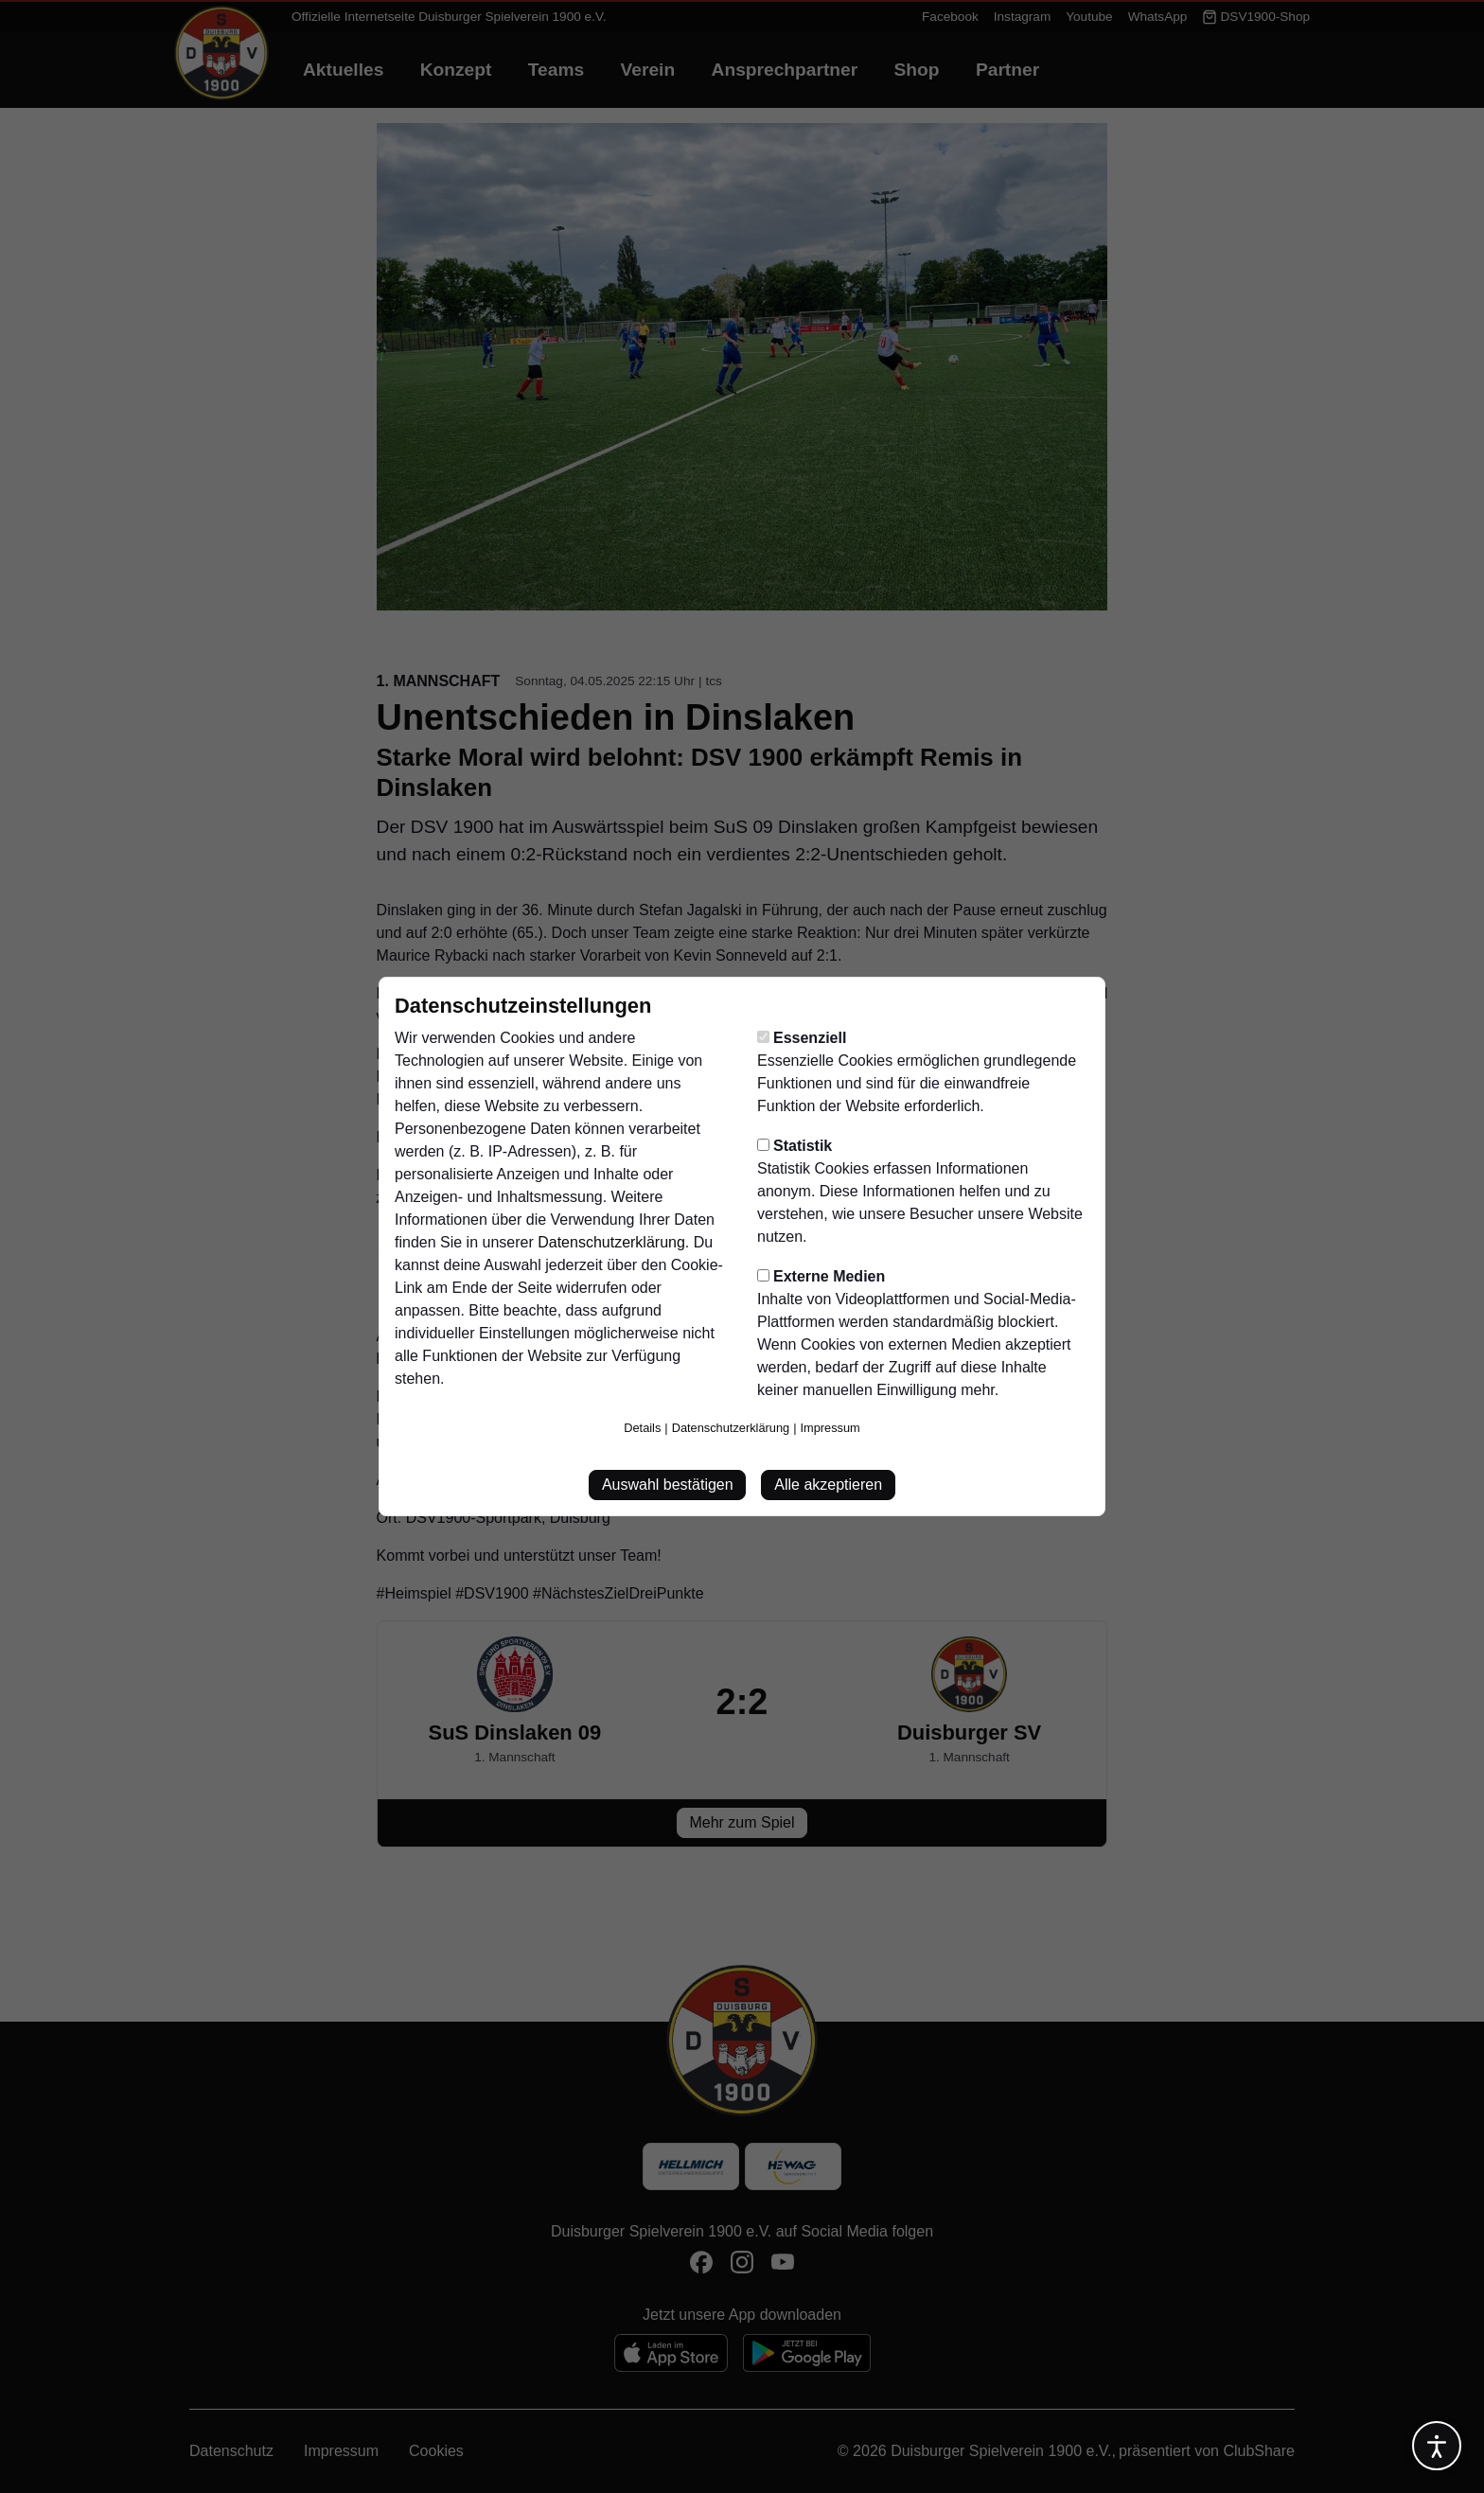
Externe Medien (821, 1276)
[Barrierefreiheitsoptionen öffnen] (1436, 2445)
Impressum (829, 1428)
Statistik (794, 1146)
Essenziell (801, 1038)
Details (642, 1428)
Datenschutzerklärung (611, 1242)
